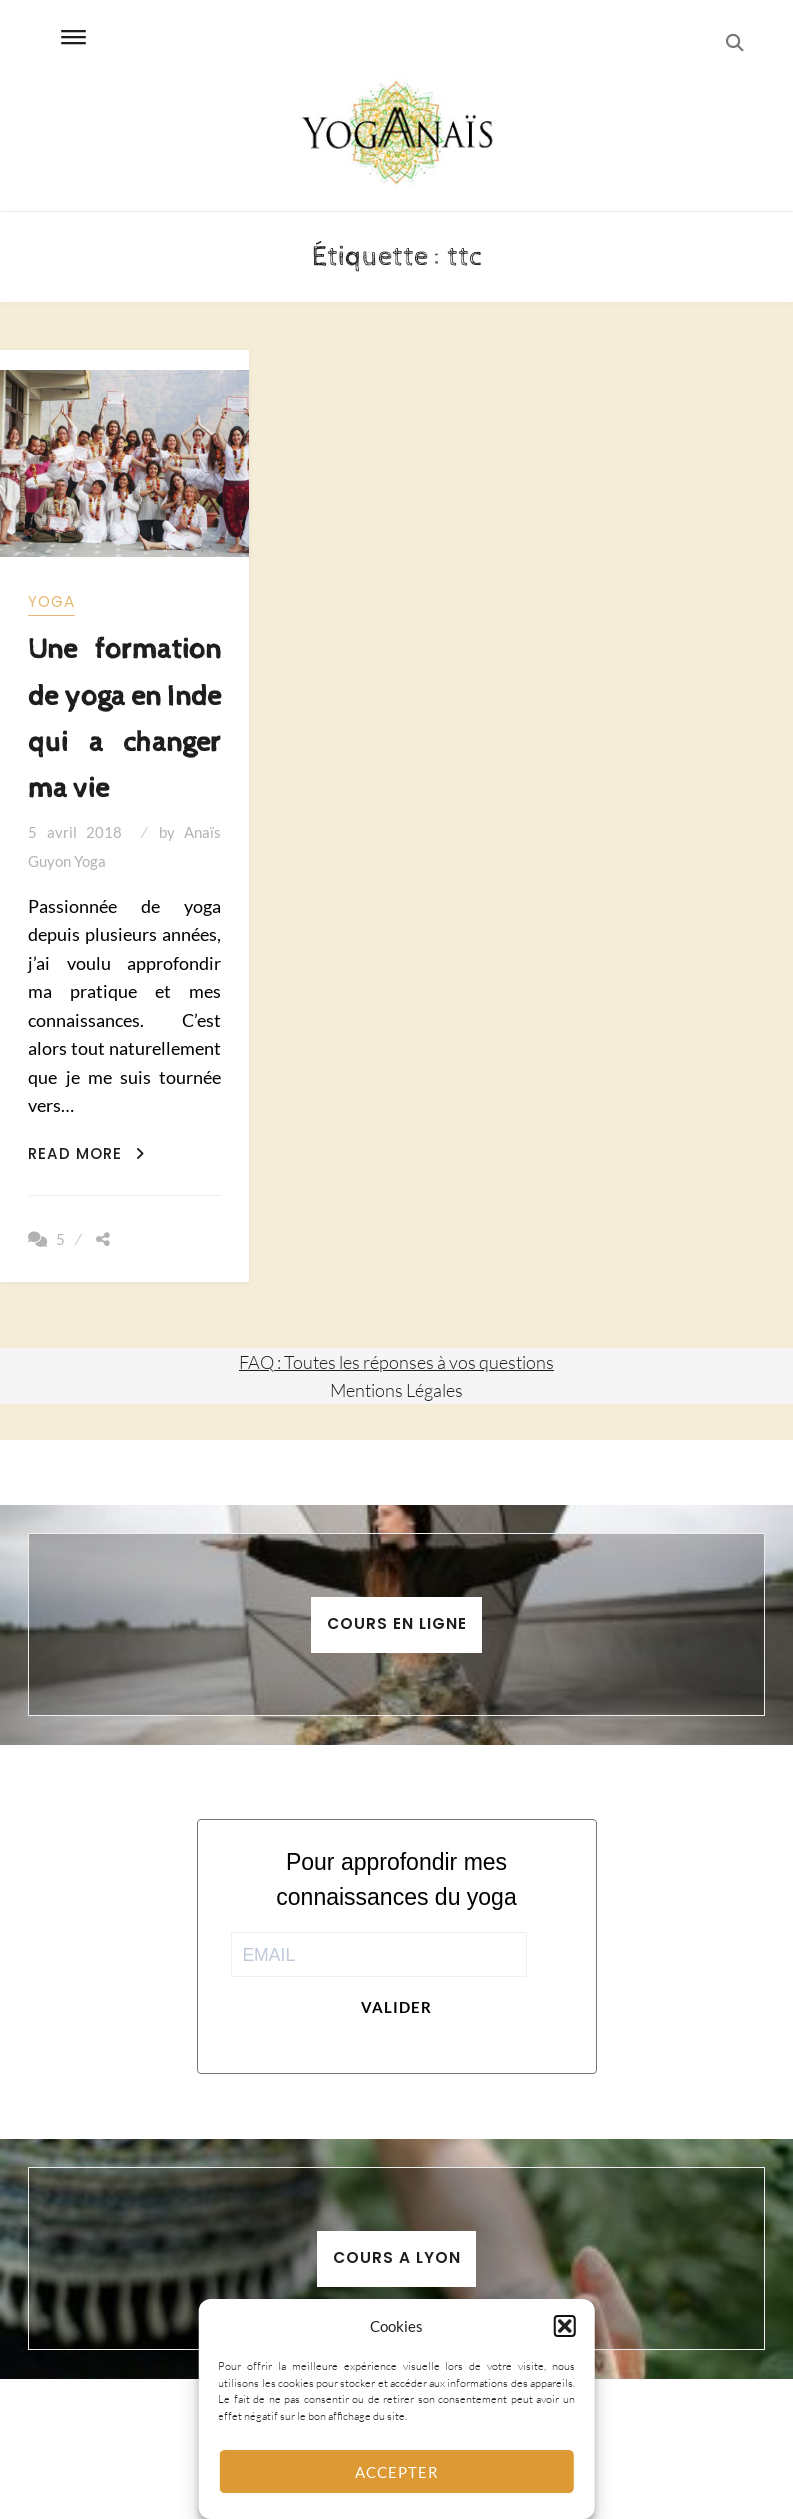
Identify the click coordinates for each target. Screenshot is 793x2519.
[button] (565, 2326)
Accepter (397, 2472)
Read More (86, 1153)
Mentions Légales (396, 1390)
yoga (51, 601)
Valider (396, 2007)
